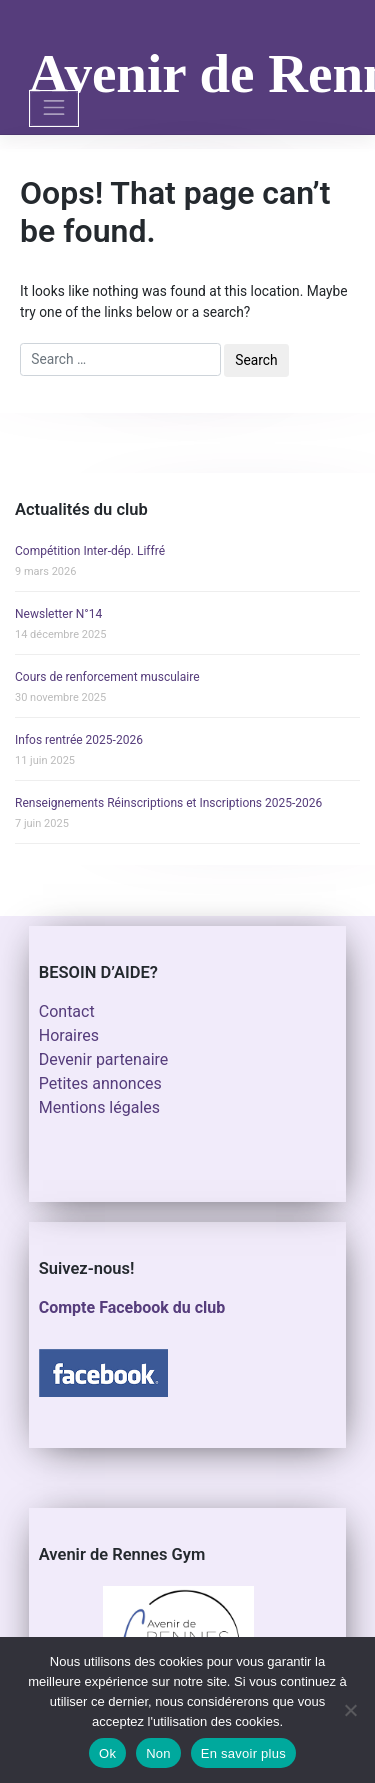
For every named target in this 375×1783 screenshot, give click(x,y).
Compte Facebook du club (132, 1307)
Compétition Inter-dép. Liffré (90, 551)
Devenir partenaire (104, 1059)
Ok (107, 1753)
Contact (67, 1011)
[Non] (350, 1710)
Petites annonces (100, 1083)
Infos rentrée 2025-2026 (79, 740)
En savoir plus (243, 1753)
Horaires (69, 1035)
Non (158, 1753)
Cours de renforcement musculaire (107, 677)
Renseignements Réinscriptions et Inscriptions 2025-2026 (168, 803)
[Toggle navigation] (54, 108)
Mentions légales (99, 1107)
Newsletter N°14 (58, 614)
